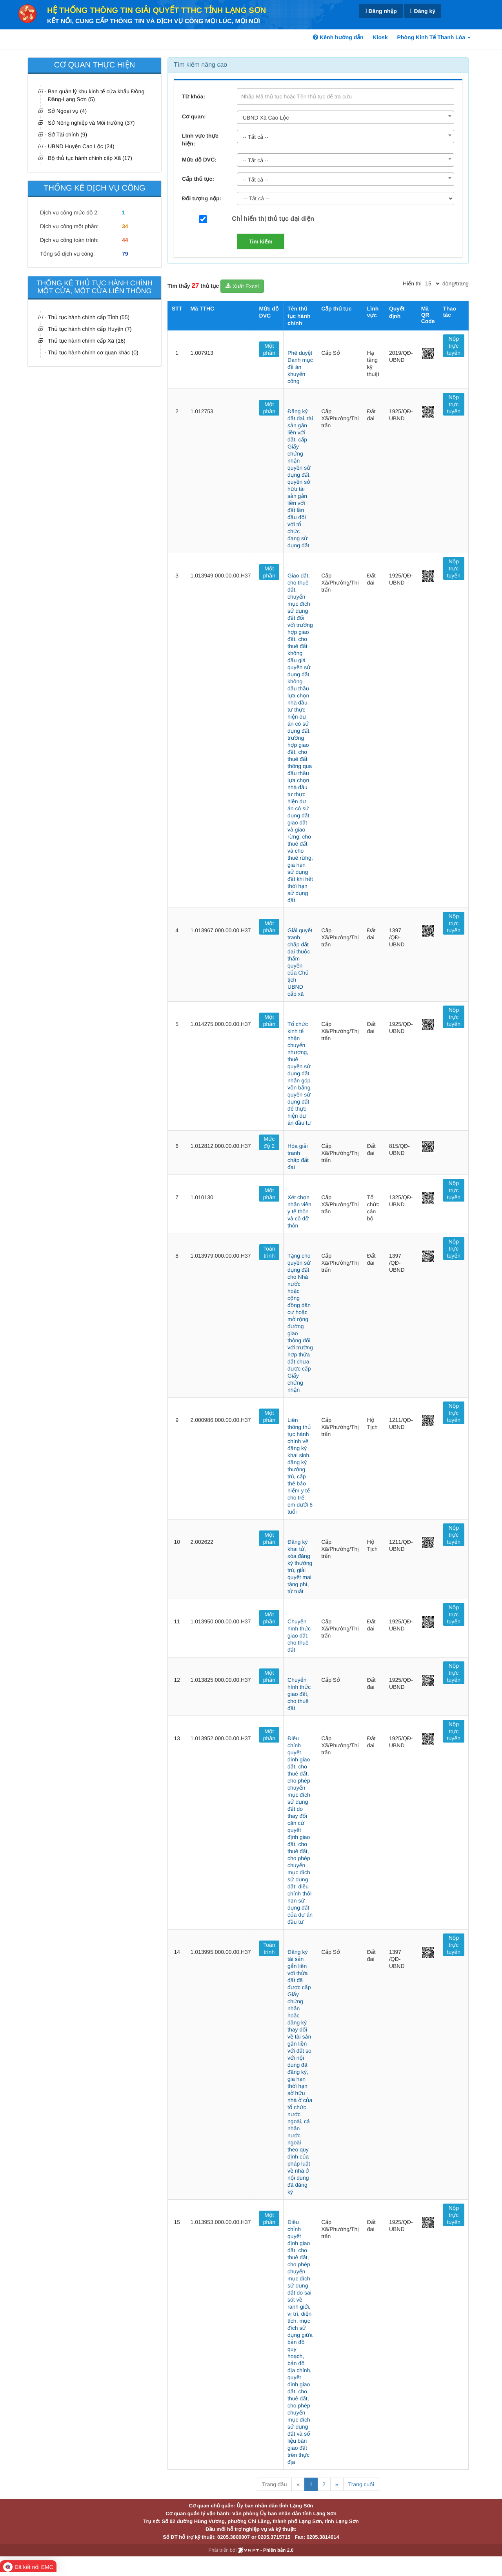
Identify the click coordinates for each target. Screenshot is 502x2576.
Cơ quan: (194, 116)
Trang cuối (361, 2484)
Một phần (269, 349)
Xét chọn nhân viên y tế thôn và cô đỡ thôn (299, 1211)
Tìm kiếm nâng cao (200, 65)
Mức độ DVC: (199, 159)
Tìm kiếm (261, 241)
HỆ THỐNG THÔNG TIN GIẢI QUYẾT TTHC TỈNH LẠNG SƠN (156, 10)
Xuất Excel (242, 286)
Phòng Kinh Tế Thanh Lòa (434, 37)
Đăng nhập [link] (381, 11)
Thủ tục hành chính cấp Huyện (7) (90, 329)
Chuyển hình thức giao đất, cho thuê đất (299, 1635)
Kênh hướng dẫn (338, 37)
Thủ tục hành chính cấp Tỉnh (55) (88, 317)
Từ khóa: (193, 96)
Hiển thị (412, 283)
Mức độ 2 (269, 1142)
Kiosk (380, 37)
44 (125, 240)
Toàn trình (269, 1252)
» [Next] (336, 2484)
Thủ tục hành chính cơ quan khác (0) (93, 352)
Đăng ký (422, 11)
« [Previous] (298, 2484)
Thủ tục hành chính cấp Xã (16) (87, 341)
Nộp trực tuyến (453, 346)
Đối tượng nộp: (201, 198)
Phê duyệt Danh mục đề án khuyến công (300, 367)
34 (125, 226)
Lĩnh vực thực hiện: (200, 140)
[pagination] (432, 283)
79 (125, 254)
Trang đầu (274, 2484)
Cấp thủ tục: (198, 179)
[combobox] (345, 117)
